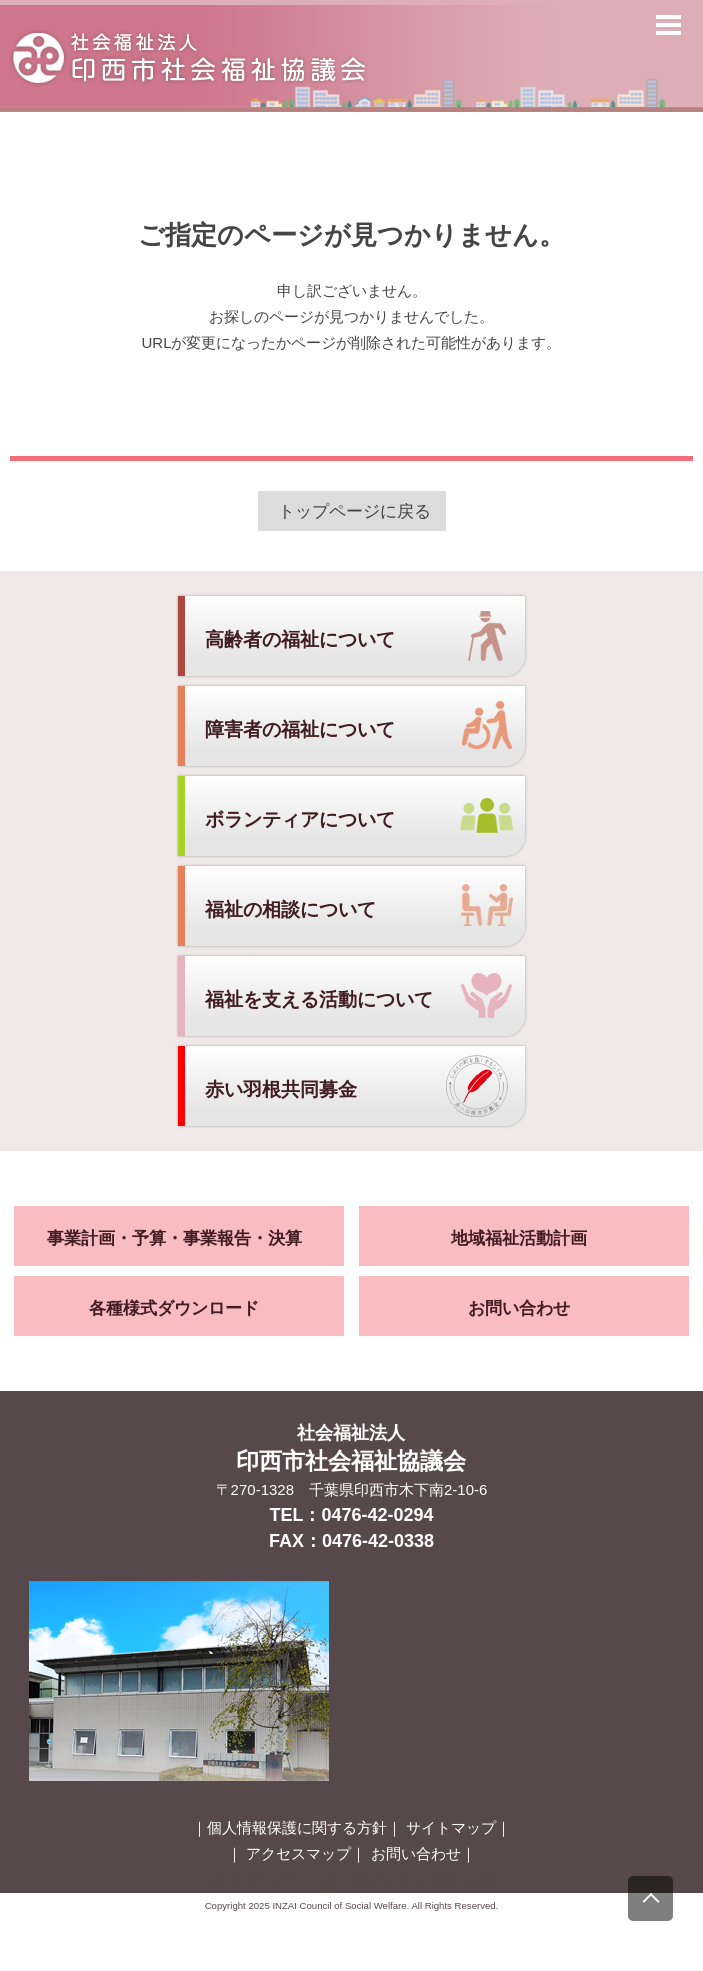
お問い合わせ (519, 1308)
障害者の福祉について (300, 729)
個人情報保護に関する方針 (297, 1827)
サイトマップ (451, 1827)
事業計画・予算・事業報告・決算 (174, 1238)
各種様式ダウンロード (174, 1308)
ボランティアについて (300, 819)
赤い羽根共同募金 (281, 1089)
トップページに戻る (354, 511)
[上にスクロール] (650, 1898)
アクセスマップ (298, 1853)
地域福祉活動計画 (519, 1238)
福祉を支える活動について (319, 999)
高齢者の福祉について (300, 639)
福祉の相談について (290, 909)
